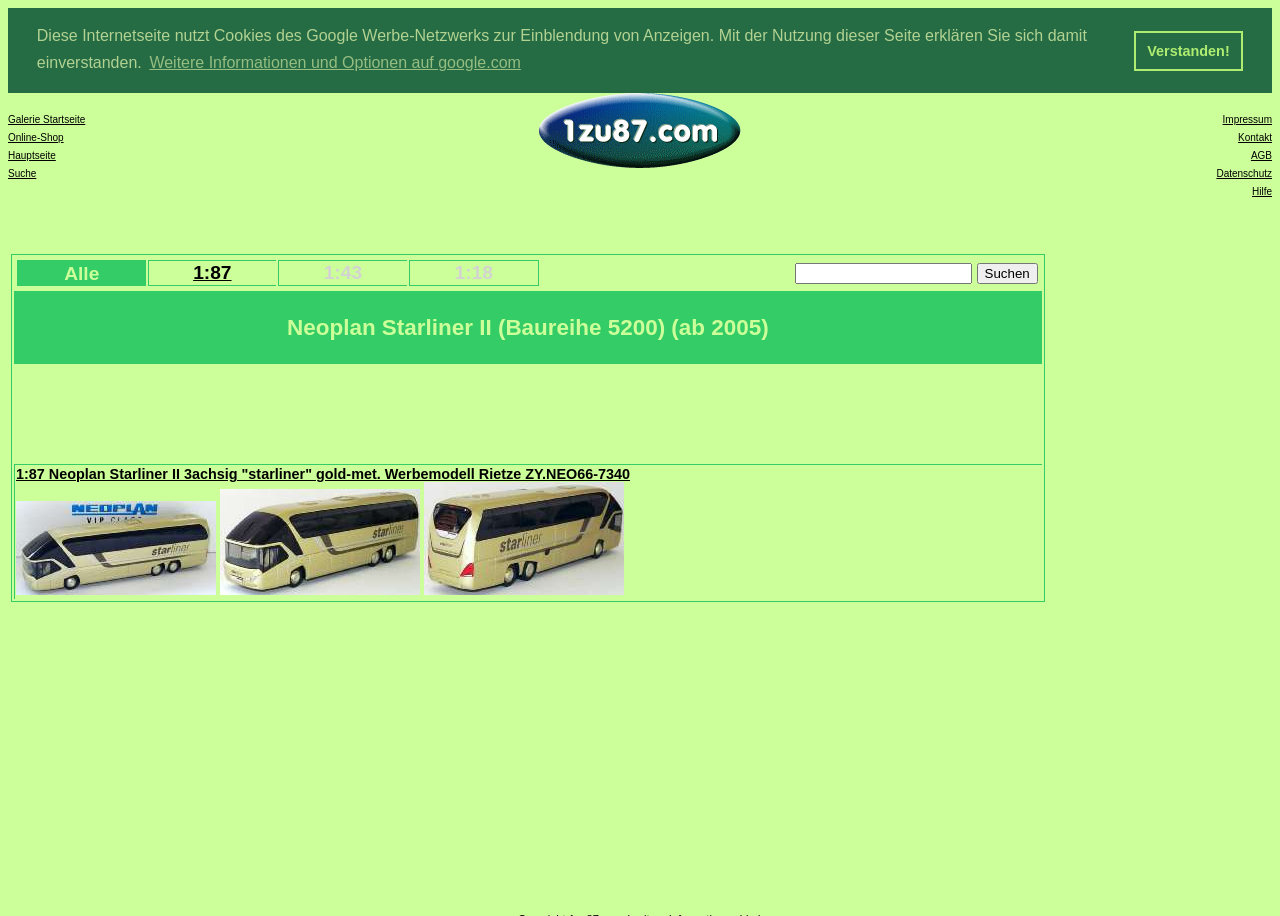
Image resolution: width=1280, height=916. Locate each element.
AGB (1261, 154)
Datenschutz (1244, 172)
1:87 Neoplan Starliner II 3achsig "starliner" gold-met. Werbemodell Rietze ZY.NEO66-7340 (323, 473)
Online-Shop (36, 136)
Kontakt (1255, 136)
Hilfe (1262, 190)
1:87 (212, 271)
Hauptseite (32, 154)
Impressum (1247, 118)
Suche (22, 172)
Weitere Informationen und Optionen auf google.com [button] (335, 62)
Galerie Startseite (46, 118)
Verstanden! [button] (1188, 51)
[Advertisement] (379, 411)
